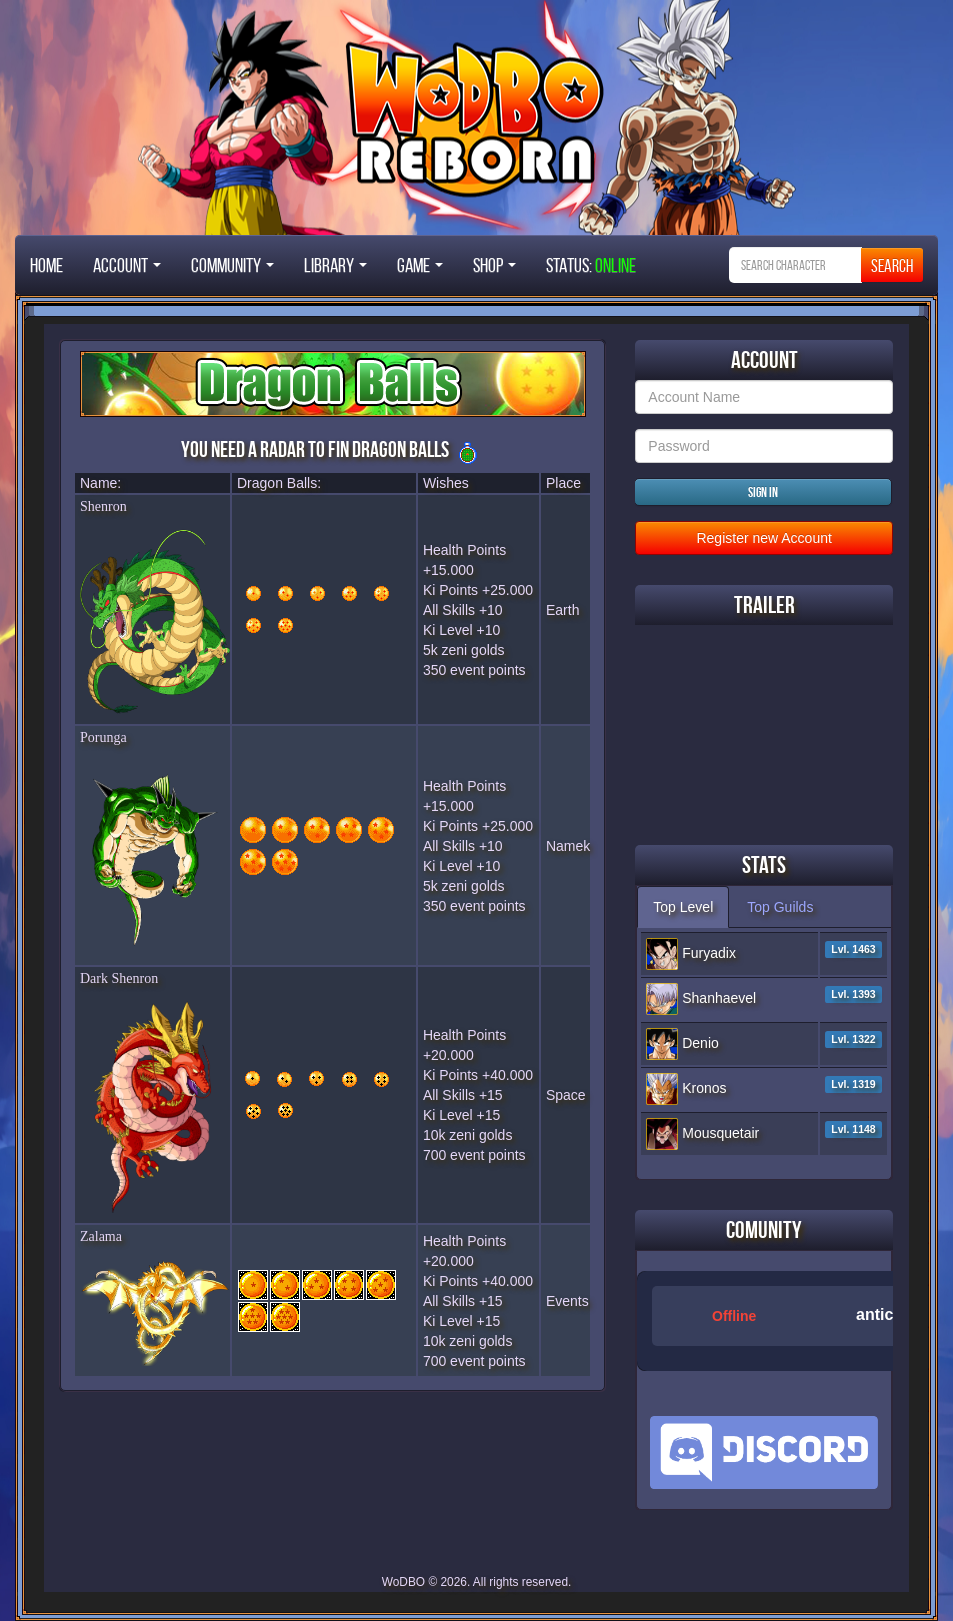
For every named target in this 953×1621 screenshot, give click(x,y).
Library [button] (335, 265)
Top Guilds (780, 907)
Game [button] (420, 265)
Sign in (763, 492)
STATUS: (591, 265)
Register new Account (763, 538)
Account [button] (127, 265)
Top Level (683, 907)
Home (46, 265)
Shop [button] (494, 265)
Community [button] (232, 265)
